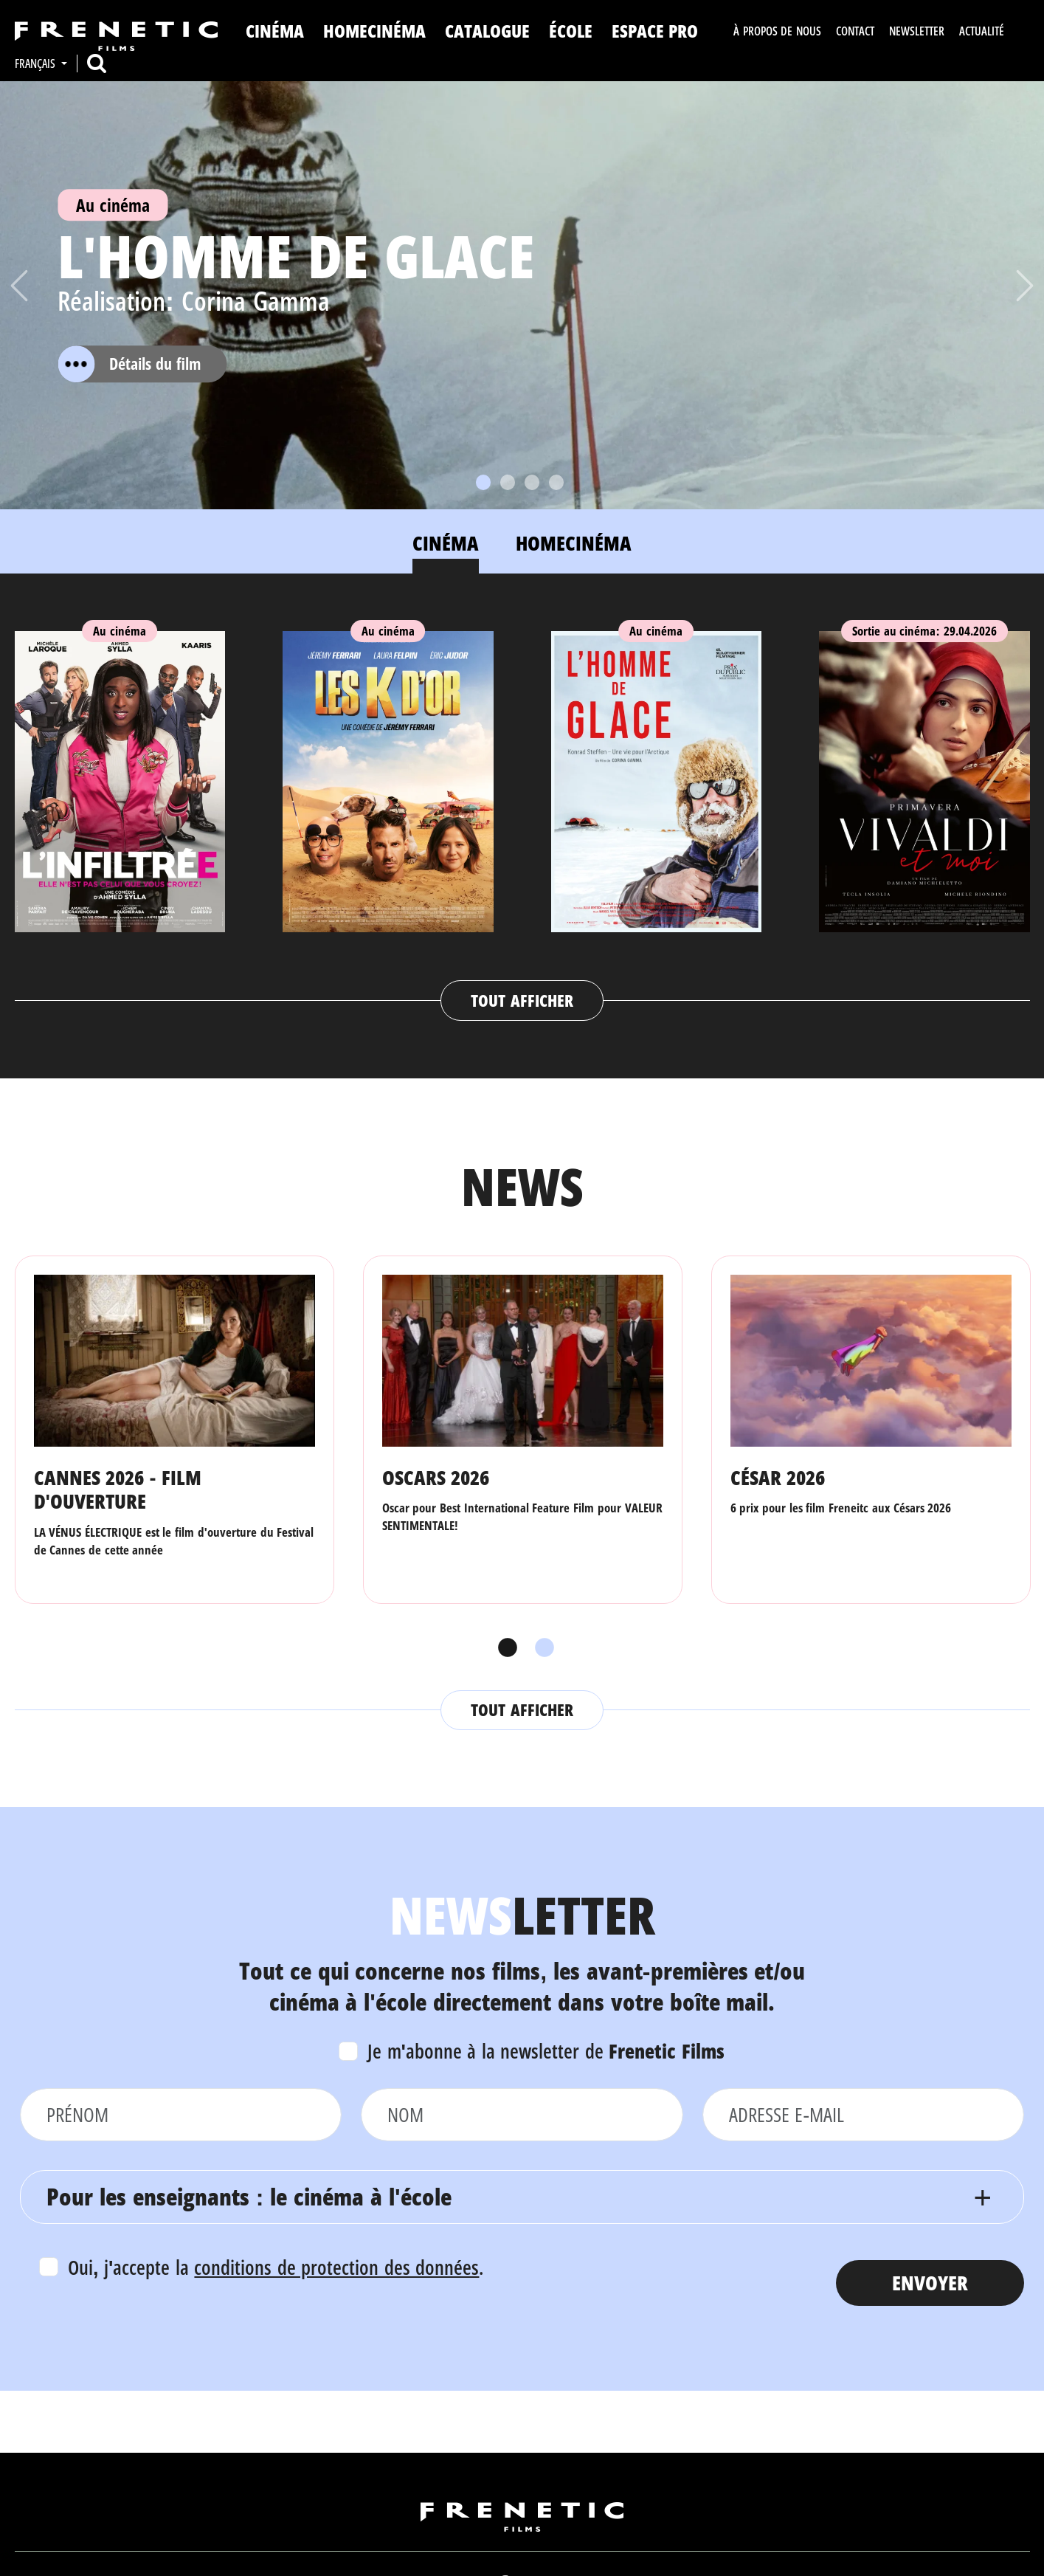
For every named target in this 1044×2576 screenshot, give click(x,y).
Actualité (981, 31)
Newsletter (916, 31)
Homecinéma (374, 30)
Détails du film (129, 363)
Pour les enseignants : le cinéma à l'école (249, 2196)
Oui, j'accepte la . (275, 2267)
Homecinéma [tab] (574, 543)
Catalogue (487, 30)
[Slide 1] (483, 482)
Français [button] (36, 63)
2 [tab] (540, 1648)
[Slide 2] (507, 482)
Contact (855, 31)
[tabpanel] (522, 811)
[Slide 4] (556, 482)
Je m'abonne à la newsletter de (546, 2050)
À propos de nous (776, 31)
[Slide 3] (532, 482)
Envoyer (930, 2282)
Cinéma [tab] (445, 543)
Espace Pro (655, 30)
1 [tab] (504, 1648)
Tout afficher (522, 1000)
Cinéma (275, 30)
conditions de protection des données (336, 2267)
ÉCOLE (570, 30)
